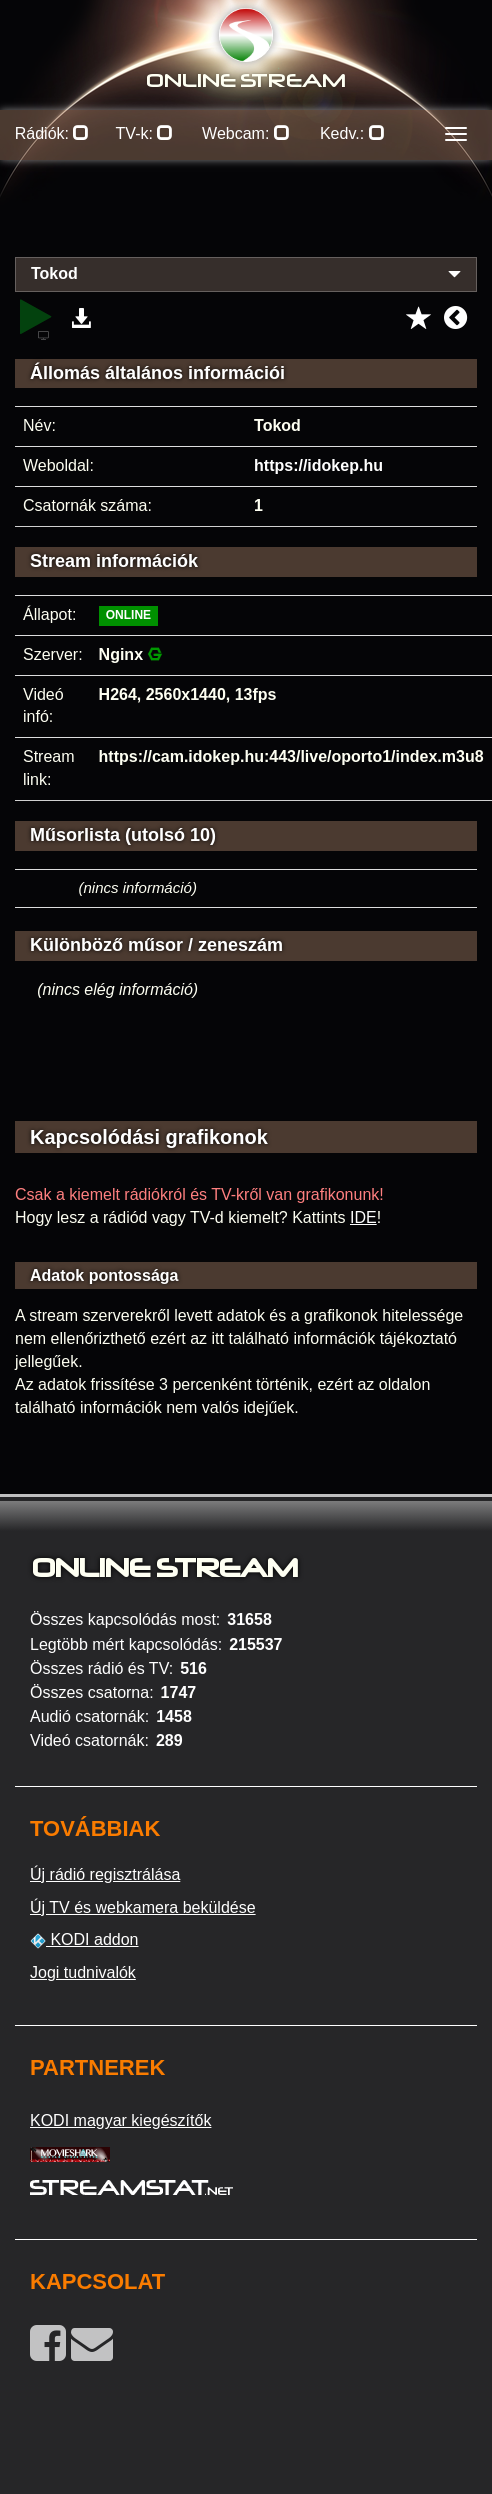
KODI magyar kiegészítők (120, 2120)
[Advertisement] (246, 220)
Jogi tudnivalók (83, 1972)
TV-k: (145, 133)
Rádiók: (52, 133)
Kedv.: (352, 133)
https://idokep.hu (318, 465)
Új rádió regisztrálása (105, 1874)
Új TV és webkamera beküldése (143, 1907)
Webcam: (246, 133)
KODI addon (84, 1940)
